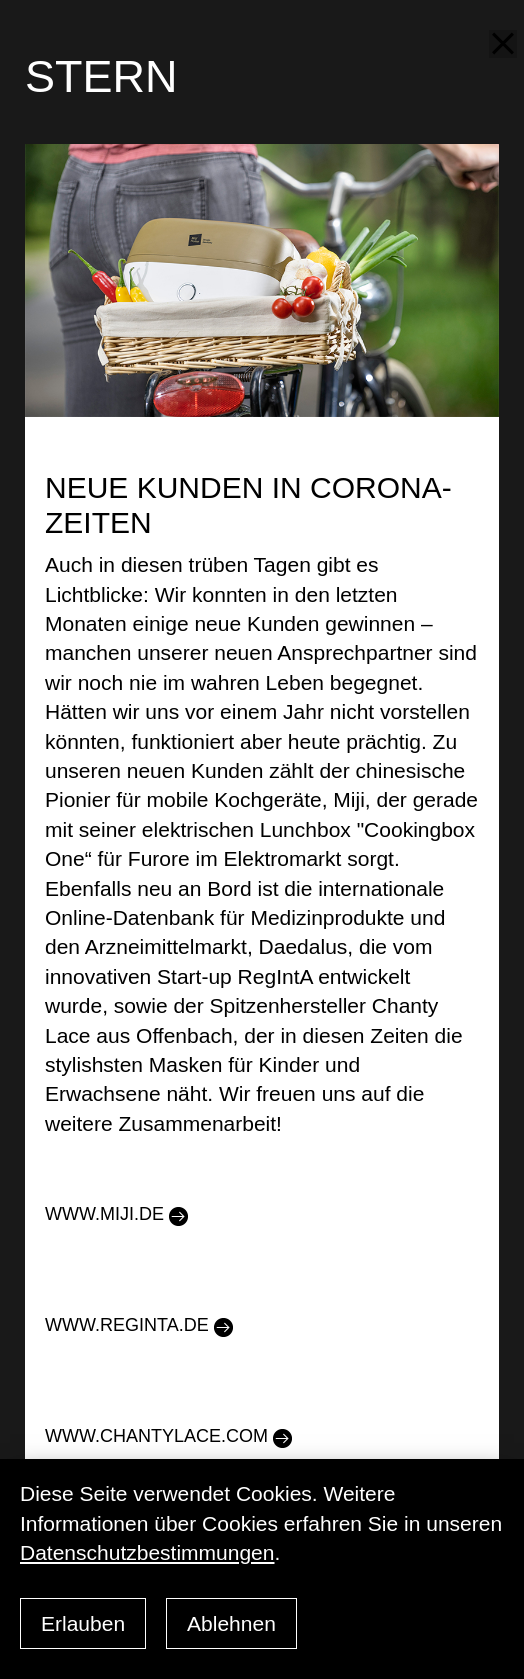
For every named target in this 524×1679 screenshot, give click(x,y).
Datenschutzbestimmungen (147, 1552)
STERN (101, 76)
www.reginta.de (127, 1325)
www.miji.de (104, 1214)
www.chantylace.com (156, 1436)
